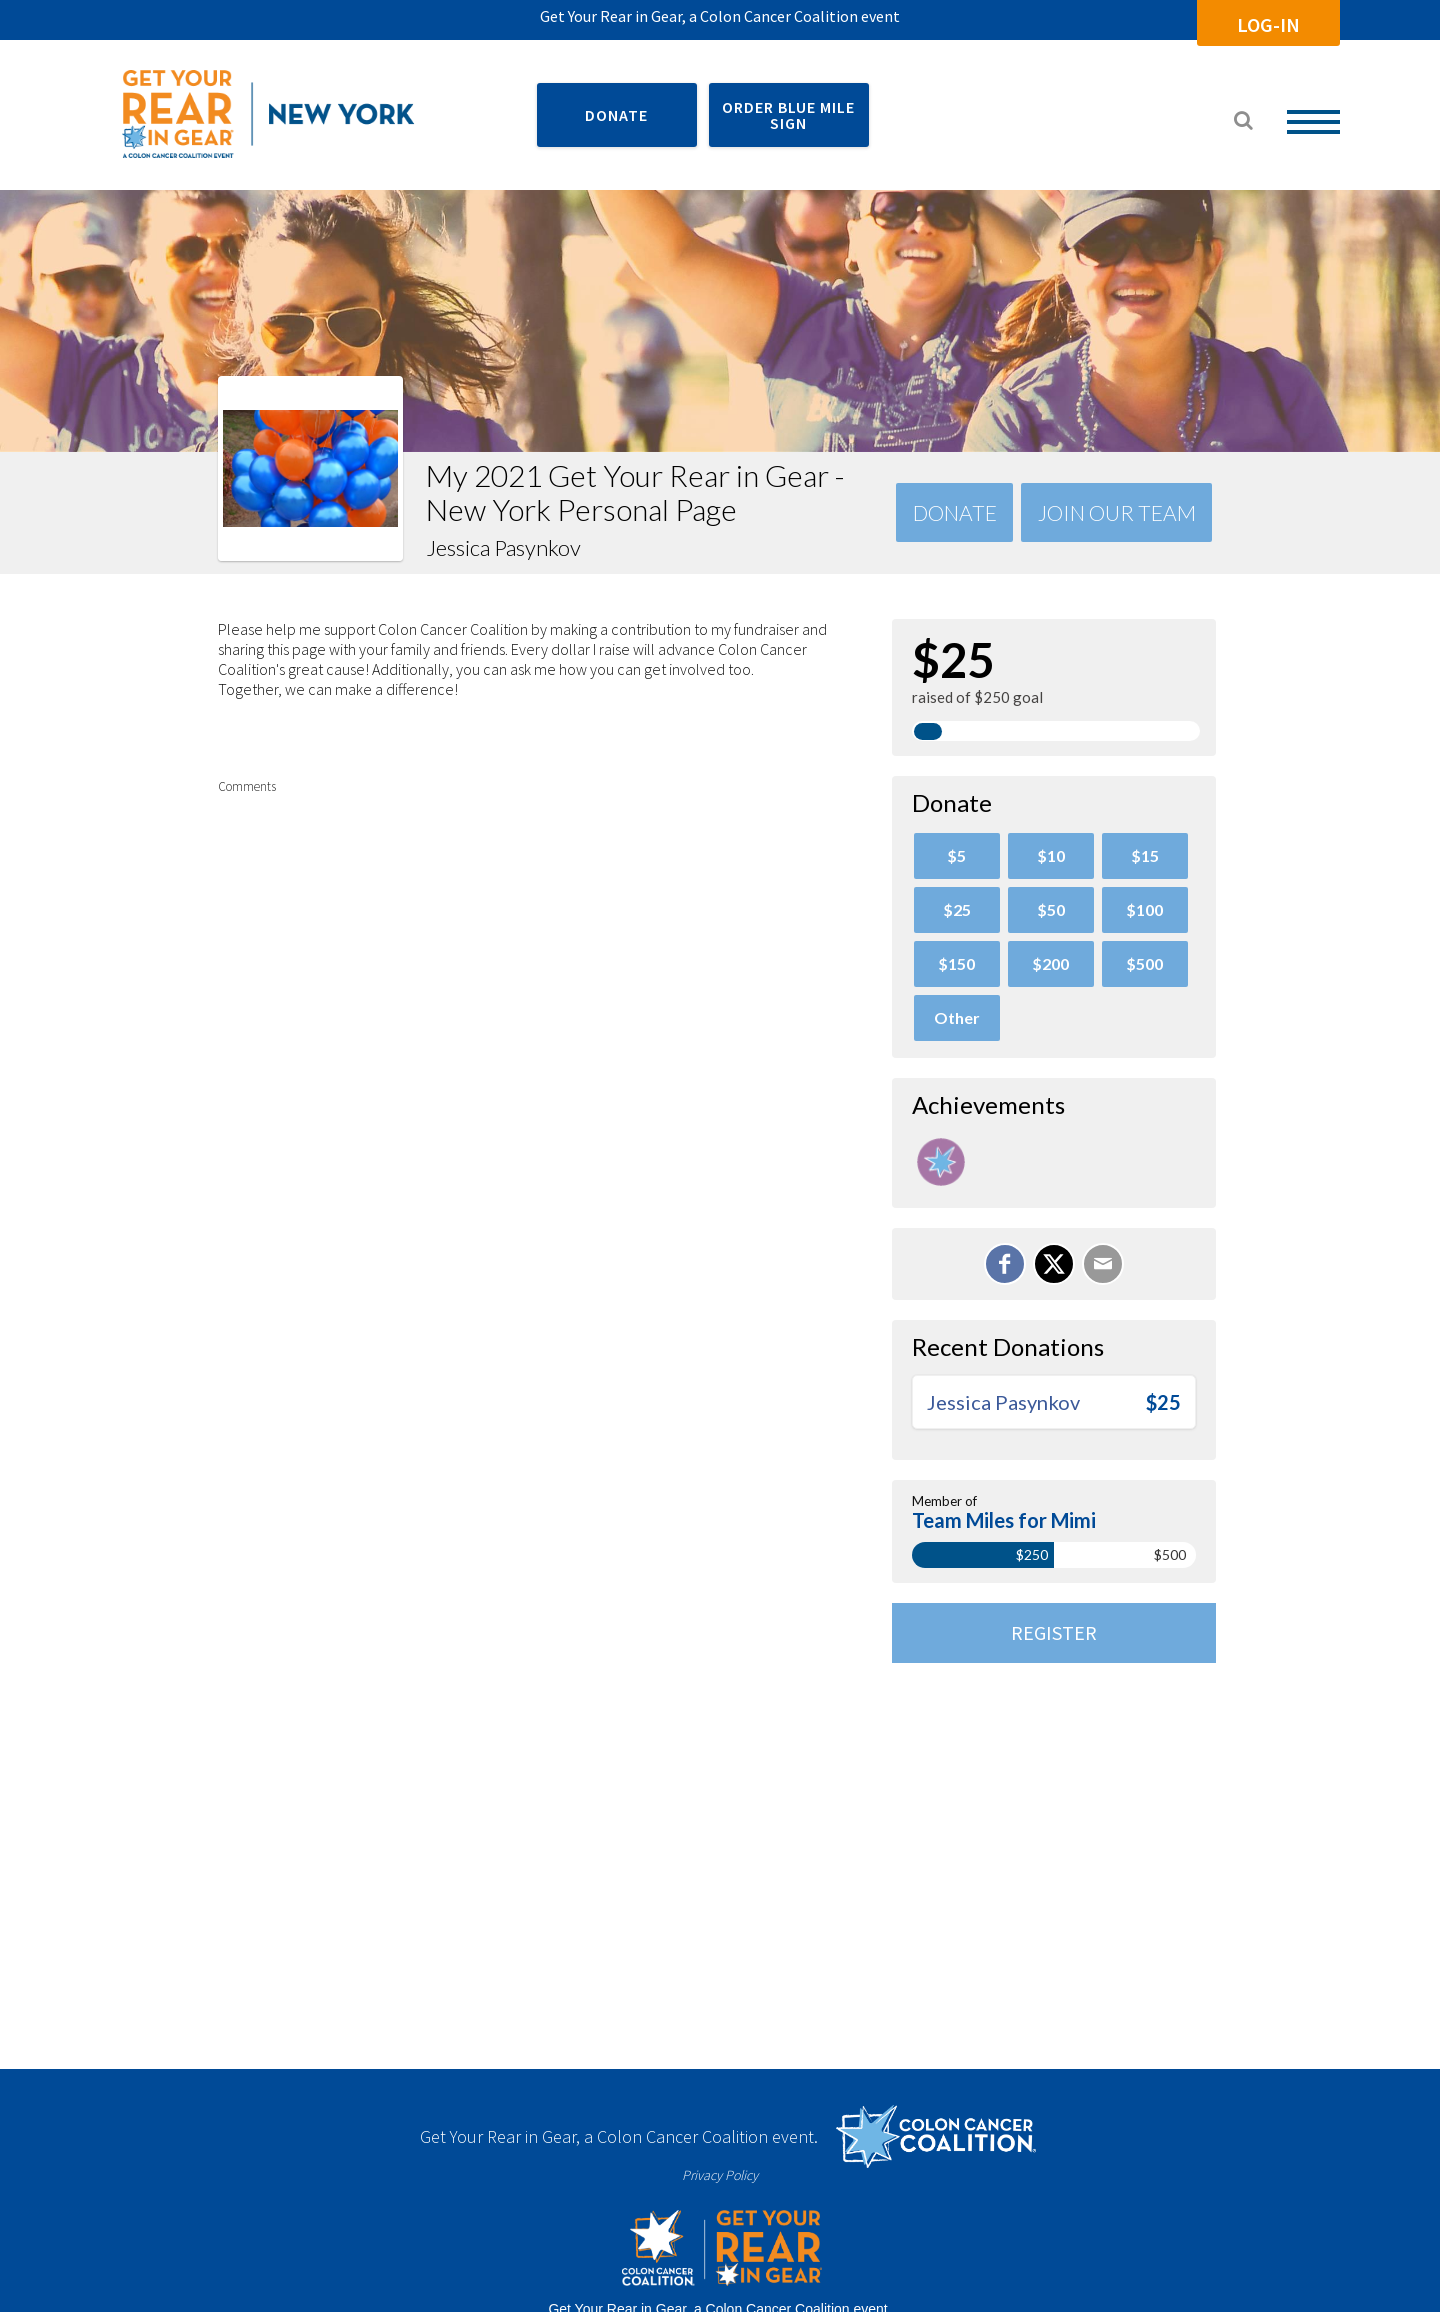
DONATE (616, 115)
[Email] (1103, 1264)
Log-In (1268, 24)
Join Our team (1117, 512)
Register (1054, 1632)
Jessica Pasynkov (1003, 1402)
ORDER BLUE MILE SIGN (788, 115)
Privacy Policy (720, 2175)
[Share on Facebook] (1005, 1264)
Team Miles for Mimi (1004, 1520)
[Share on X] (1054, 1264)
